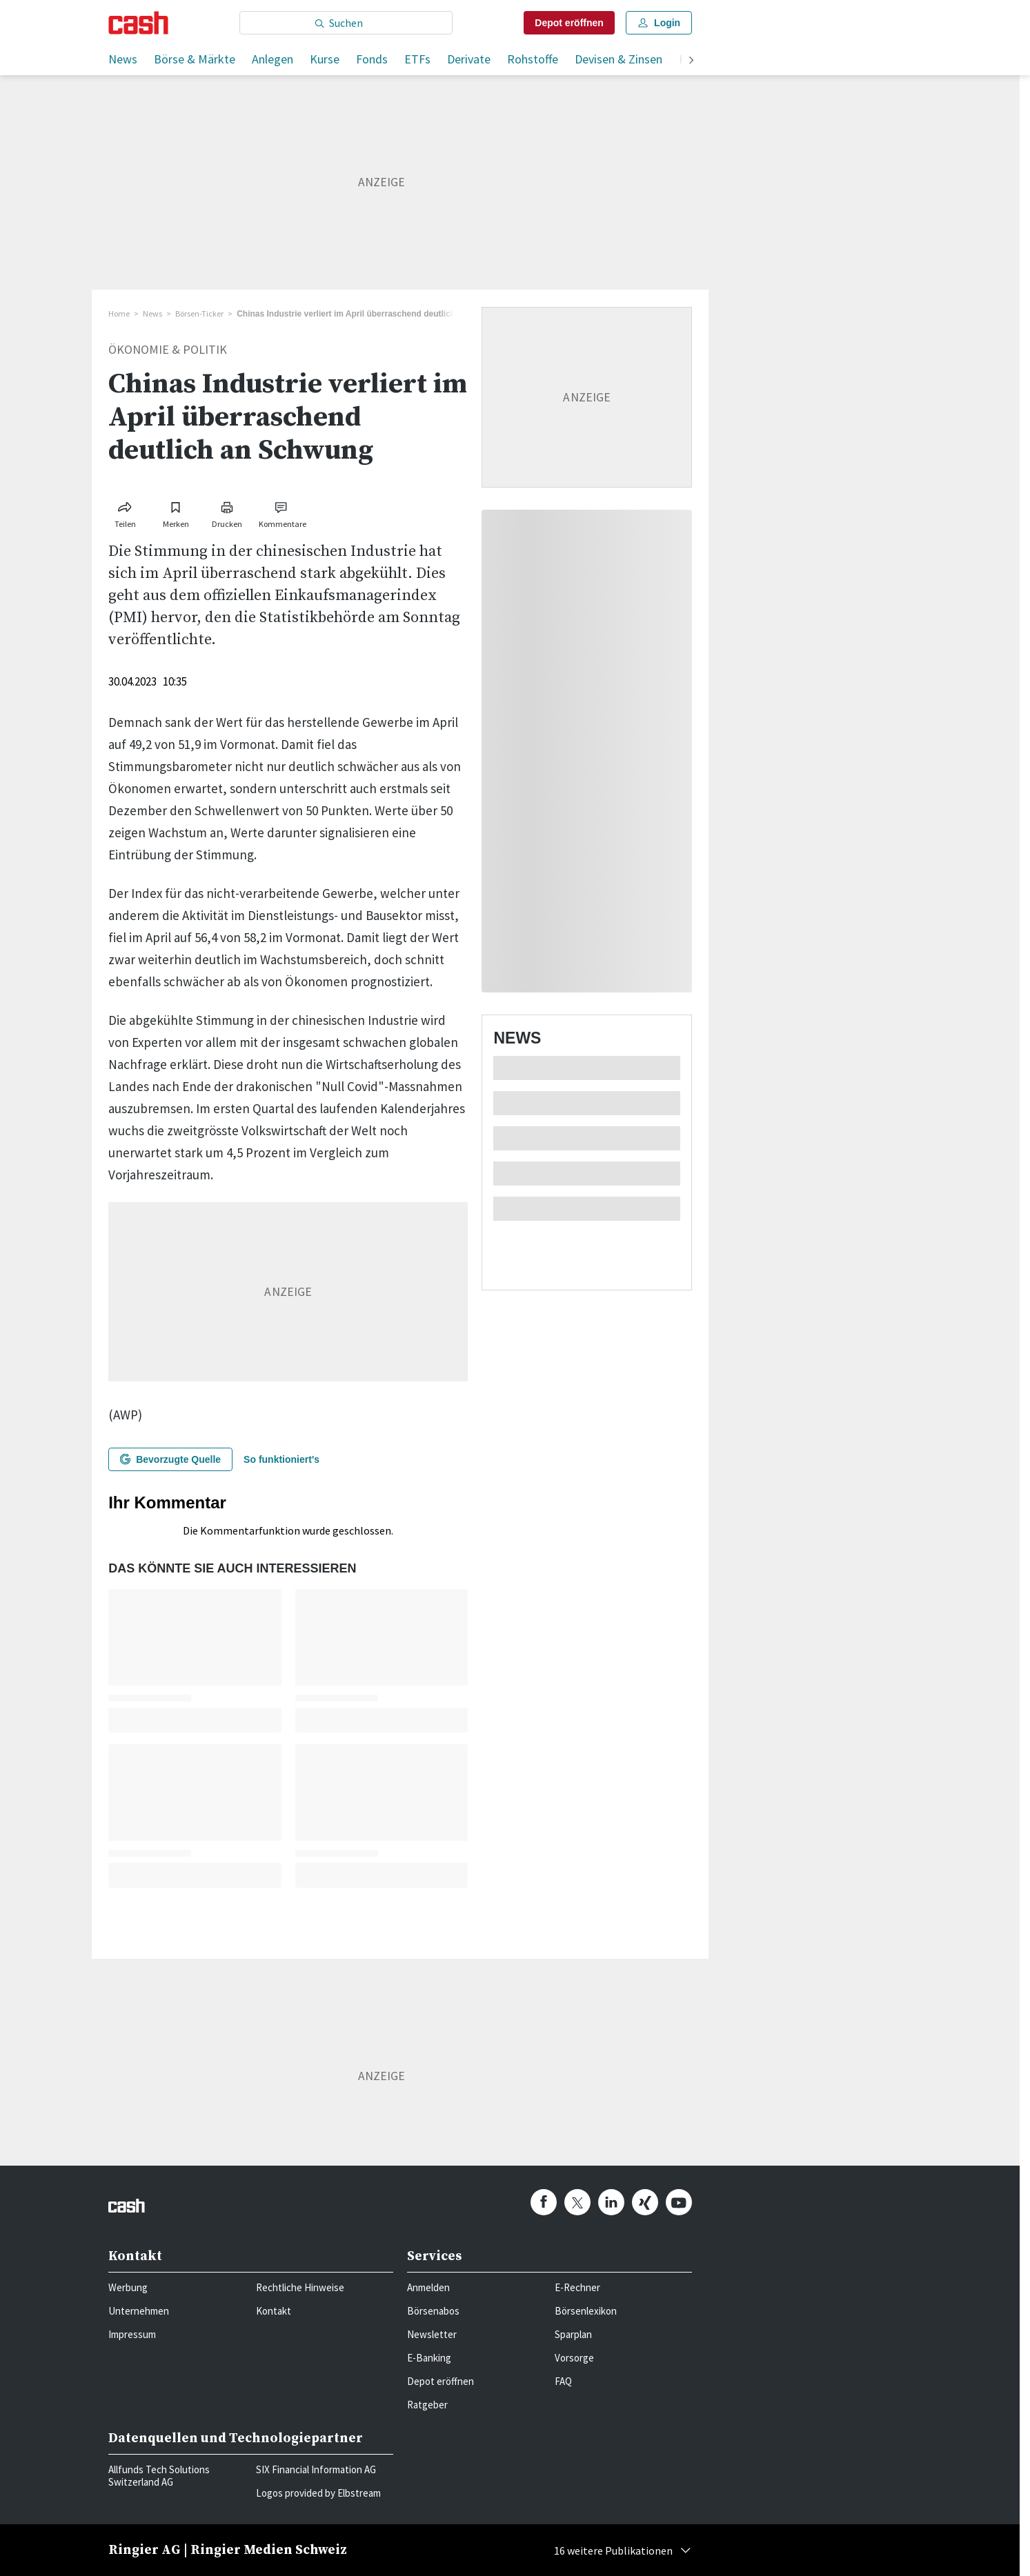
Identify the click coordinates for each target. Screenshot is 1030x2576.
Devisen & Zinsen (618, 59)
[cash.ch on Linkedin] (611, 2202)
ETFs (417, 59)
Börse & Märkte (194, 59)
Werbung (128, 2287)
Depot (569, 22)
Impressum (132, 2334)
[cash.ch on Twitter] (577, 2202)
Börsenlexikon (586, 2310)
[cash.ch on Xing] (645, 2202)
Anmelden (428, 2287)
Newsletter (432, 2334)
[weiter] (691, 61)
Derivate (469, 59)
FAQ (563, 2381)
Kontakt (273, 2310)
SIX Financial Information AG (316, 2469)
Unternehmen (138, 2310)
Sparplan (573, 2334)
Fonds (372, 59)
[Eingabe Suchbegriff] (346, 22)
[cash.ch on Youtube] (679, 2202)
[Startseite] (138, 22)
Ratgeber (427, 2404)
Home (119, 313)
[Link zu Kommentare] (282, 512)
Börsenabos (433, 2310)
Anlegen (272, 59)
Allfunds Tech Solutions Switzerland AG (159, 2475)
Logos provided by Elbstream (318, 2492)
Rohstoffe (532, 59)
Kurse (324, 59)
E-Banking (429, 2357)
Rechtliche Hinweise (300, 2287)
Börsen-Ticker (199, 313)
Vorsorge (574, 2357)
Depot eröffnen (440, 2381)
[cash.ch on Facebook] (544, 2202)
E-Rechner (577, 2287)
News (122, 59)
